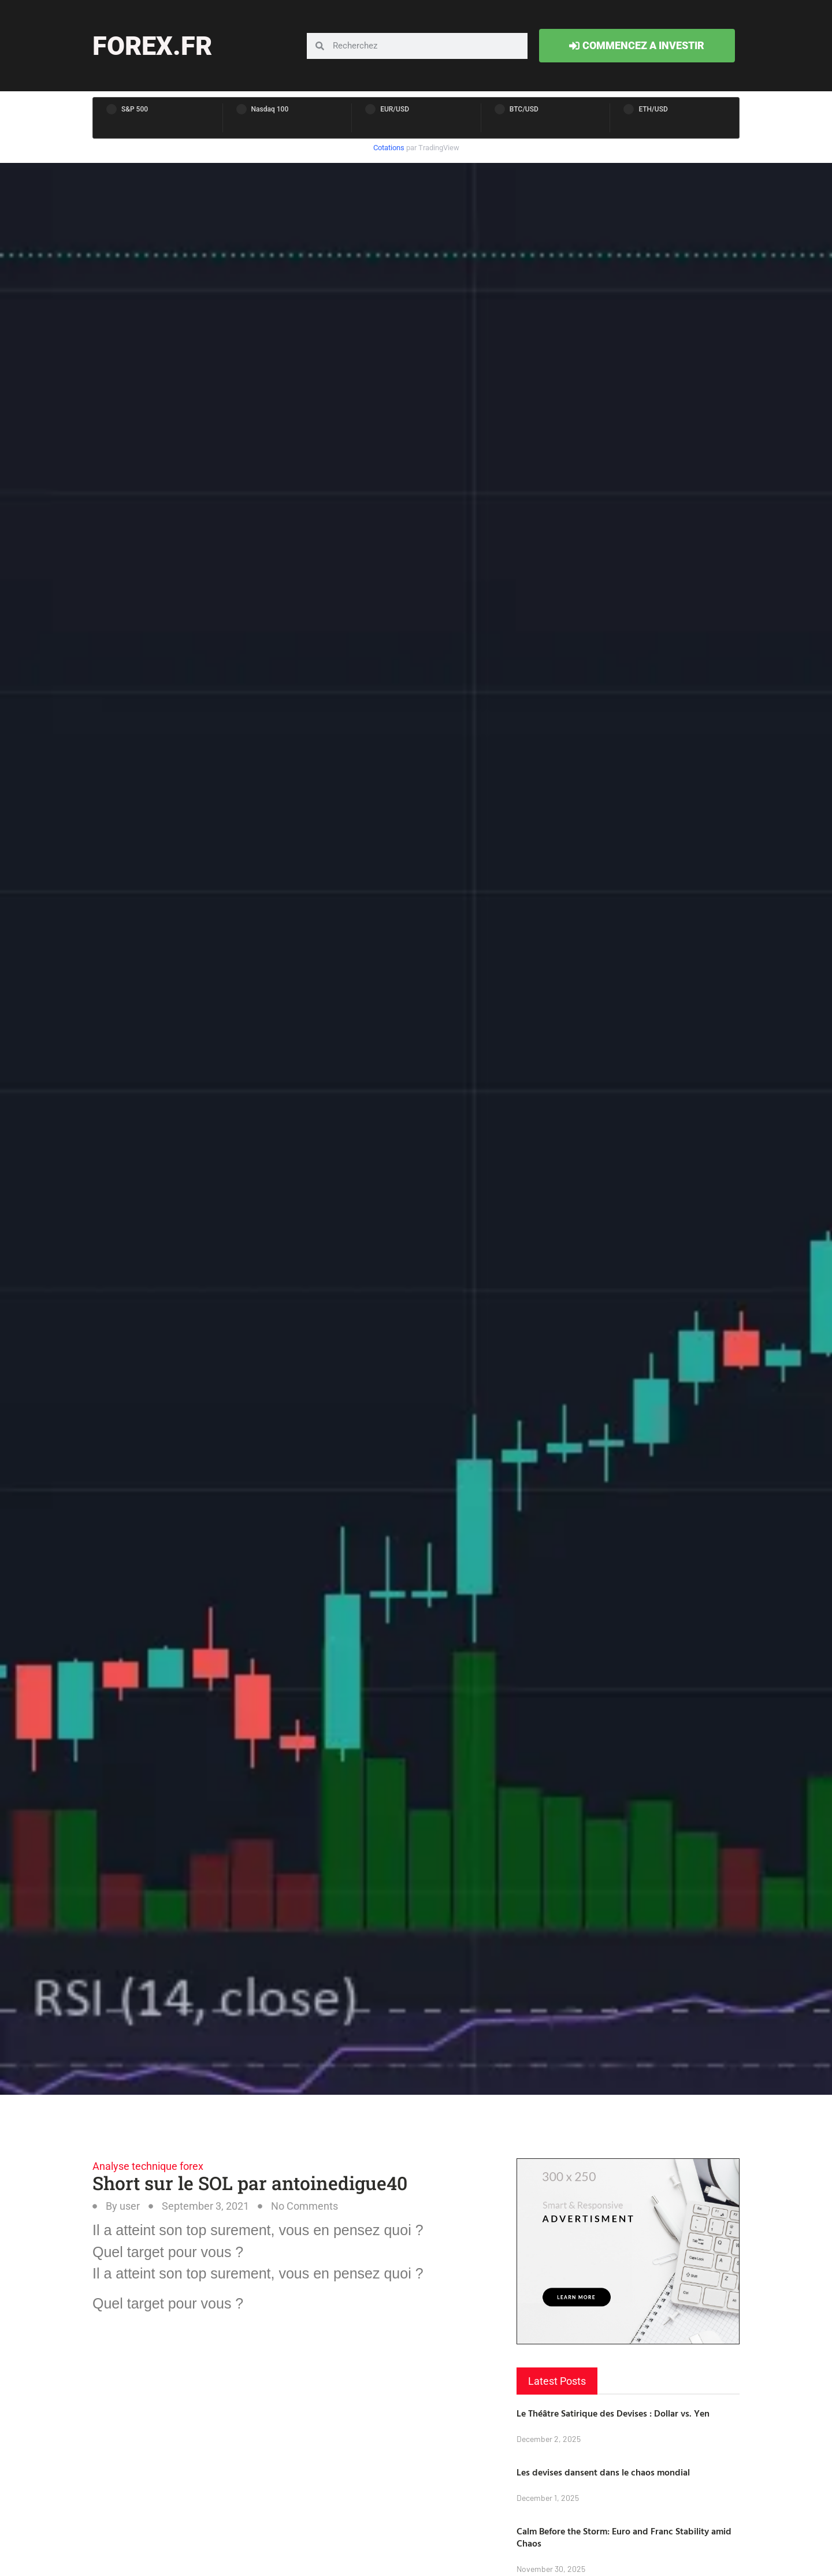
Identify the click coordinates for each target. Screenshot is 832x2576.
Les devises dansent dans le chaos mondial (603, 2472)
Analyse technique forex (147, 2166)
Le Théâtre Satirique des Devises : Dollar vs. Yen (613, 2413)
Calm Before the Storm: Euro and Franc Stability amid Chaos (624, 2537)
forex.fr (152, 46)
